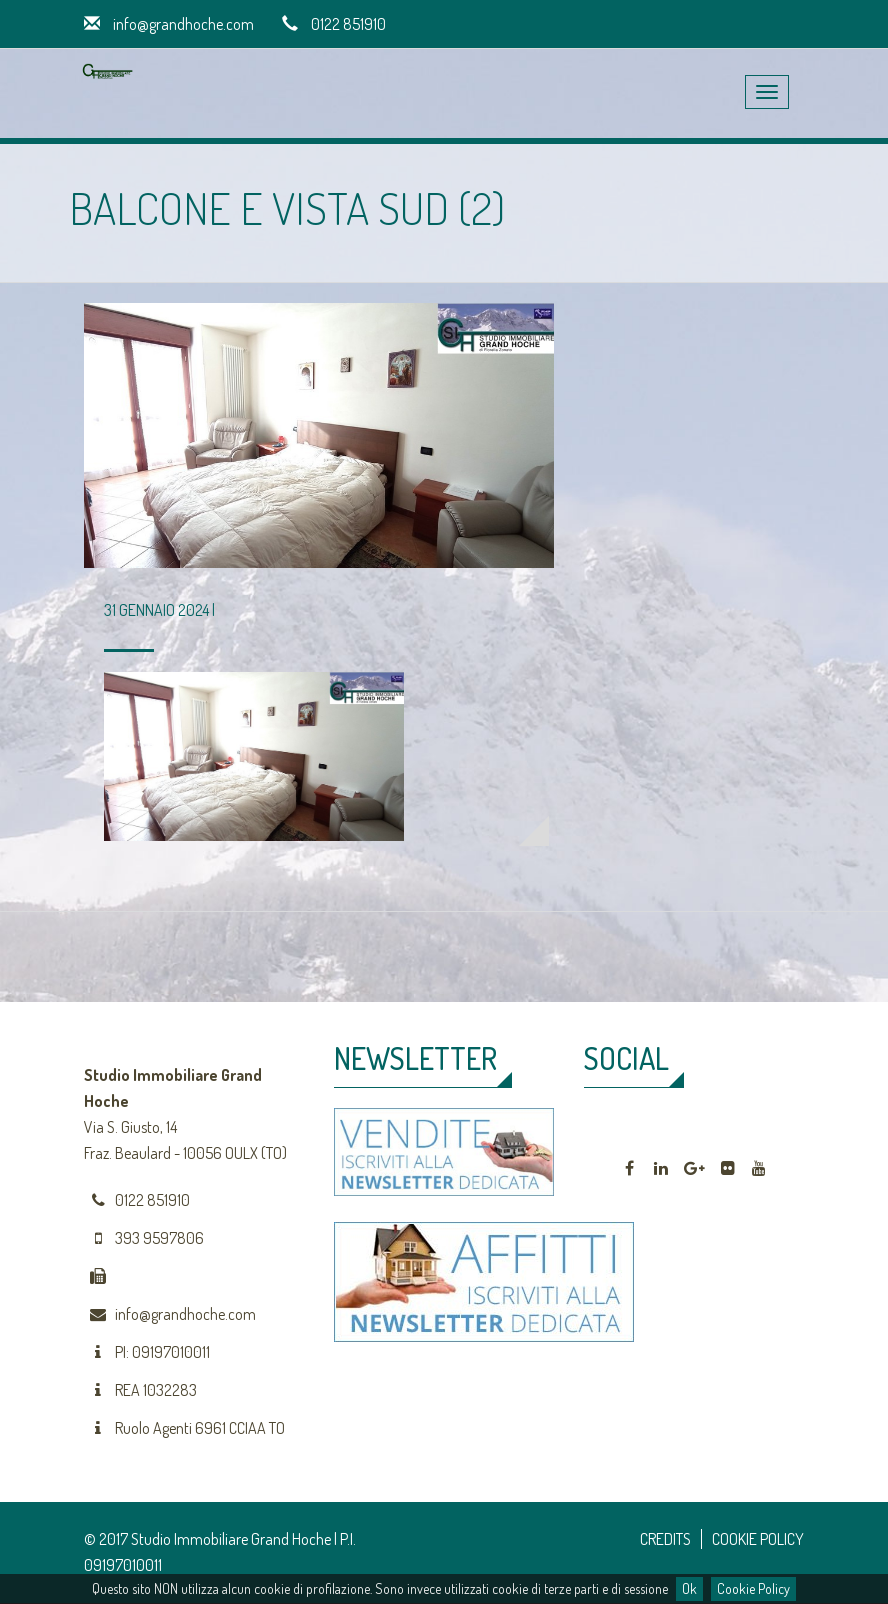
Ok (689, 1588)
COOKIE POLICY (758, 1539)
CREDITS (665, 1539)
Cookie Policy (753, 1588)
